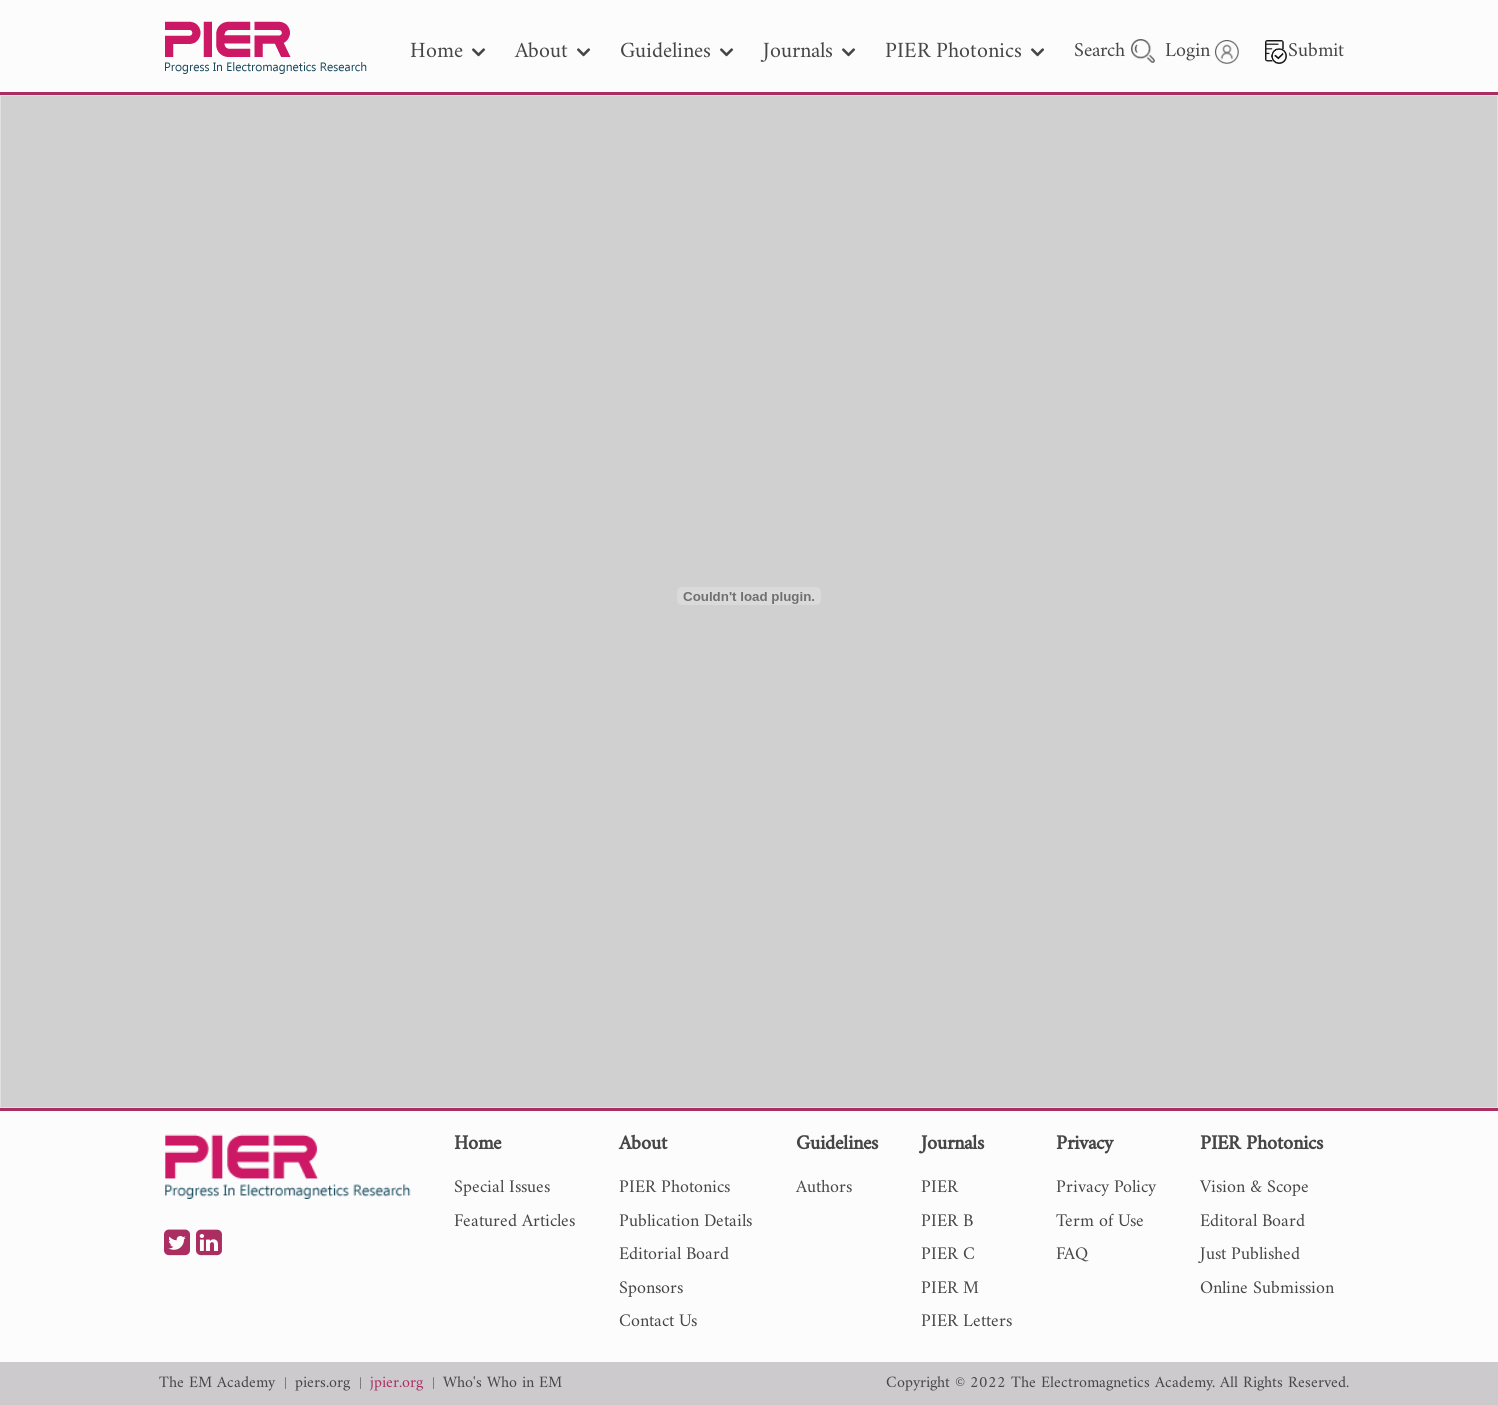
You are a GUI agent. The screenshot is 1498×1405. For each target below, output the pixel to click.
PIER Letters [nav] (966, 1321)
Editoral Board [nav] (1252, 1221)
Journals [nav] (809, 51)
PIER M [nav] (950, 1288)
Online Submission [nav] (1267, 1288)
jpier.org (396, 1383)
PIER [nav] (939, 1187)
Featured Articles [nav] (514, 1221)
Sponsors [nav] (651, 1288)
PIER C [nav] (948, 1254)
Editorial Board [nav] (674, 1254)
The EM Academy (217, 1383)
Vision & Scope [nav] (1254, 1187)
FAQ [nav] (1072, 1254)
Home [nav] (447, 51)
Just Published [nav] (1250, 1254)
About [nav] (552, 51)
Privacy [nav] (1084, 1145)
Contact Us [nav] (658, 1321)
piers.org (322, 1383)
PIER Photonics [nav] (964, 51)
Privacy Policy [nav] (1106, 1187)
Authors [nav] (824, 1187)
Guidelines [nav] (676, 51)
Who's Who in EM (502, 1383)
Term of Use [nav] (1100, 1221)
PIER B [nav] (947, 1221)
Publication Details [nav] (685, 1221)
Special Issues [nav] (502, 1187)
